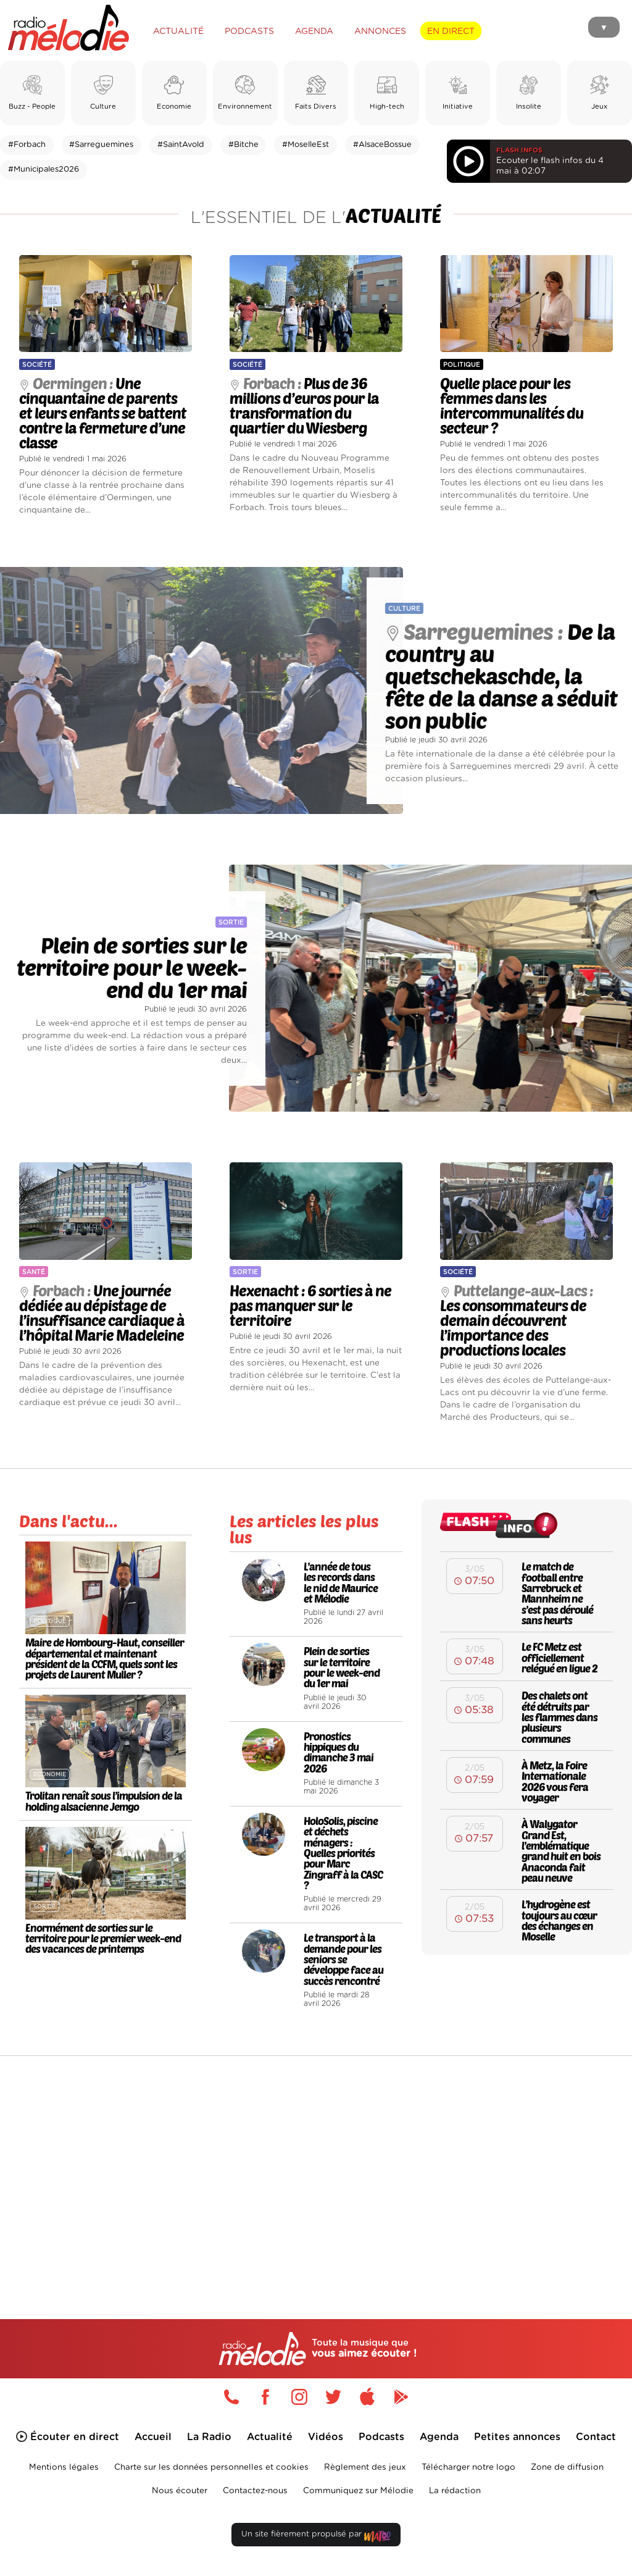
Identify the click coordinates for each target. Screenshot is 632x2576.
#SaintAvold (180, 145)
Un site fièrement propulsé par (316, 2536)
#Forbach (27, 145)
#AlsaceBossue (382, 145)
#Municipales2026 (43, 170)
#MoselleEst (305, 145)
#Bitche (243, 145)
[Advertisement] (316, 2161)
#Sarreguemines (101, 145)
